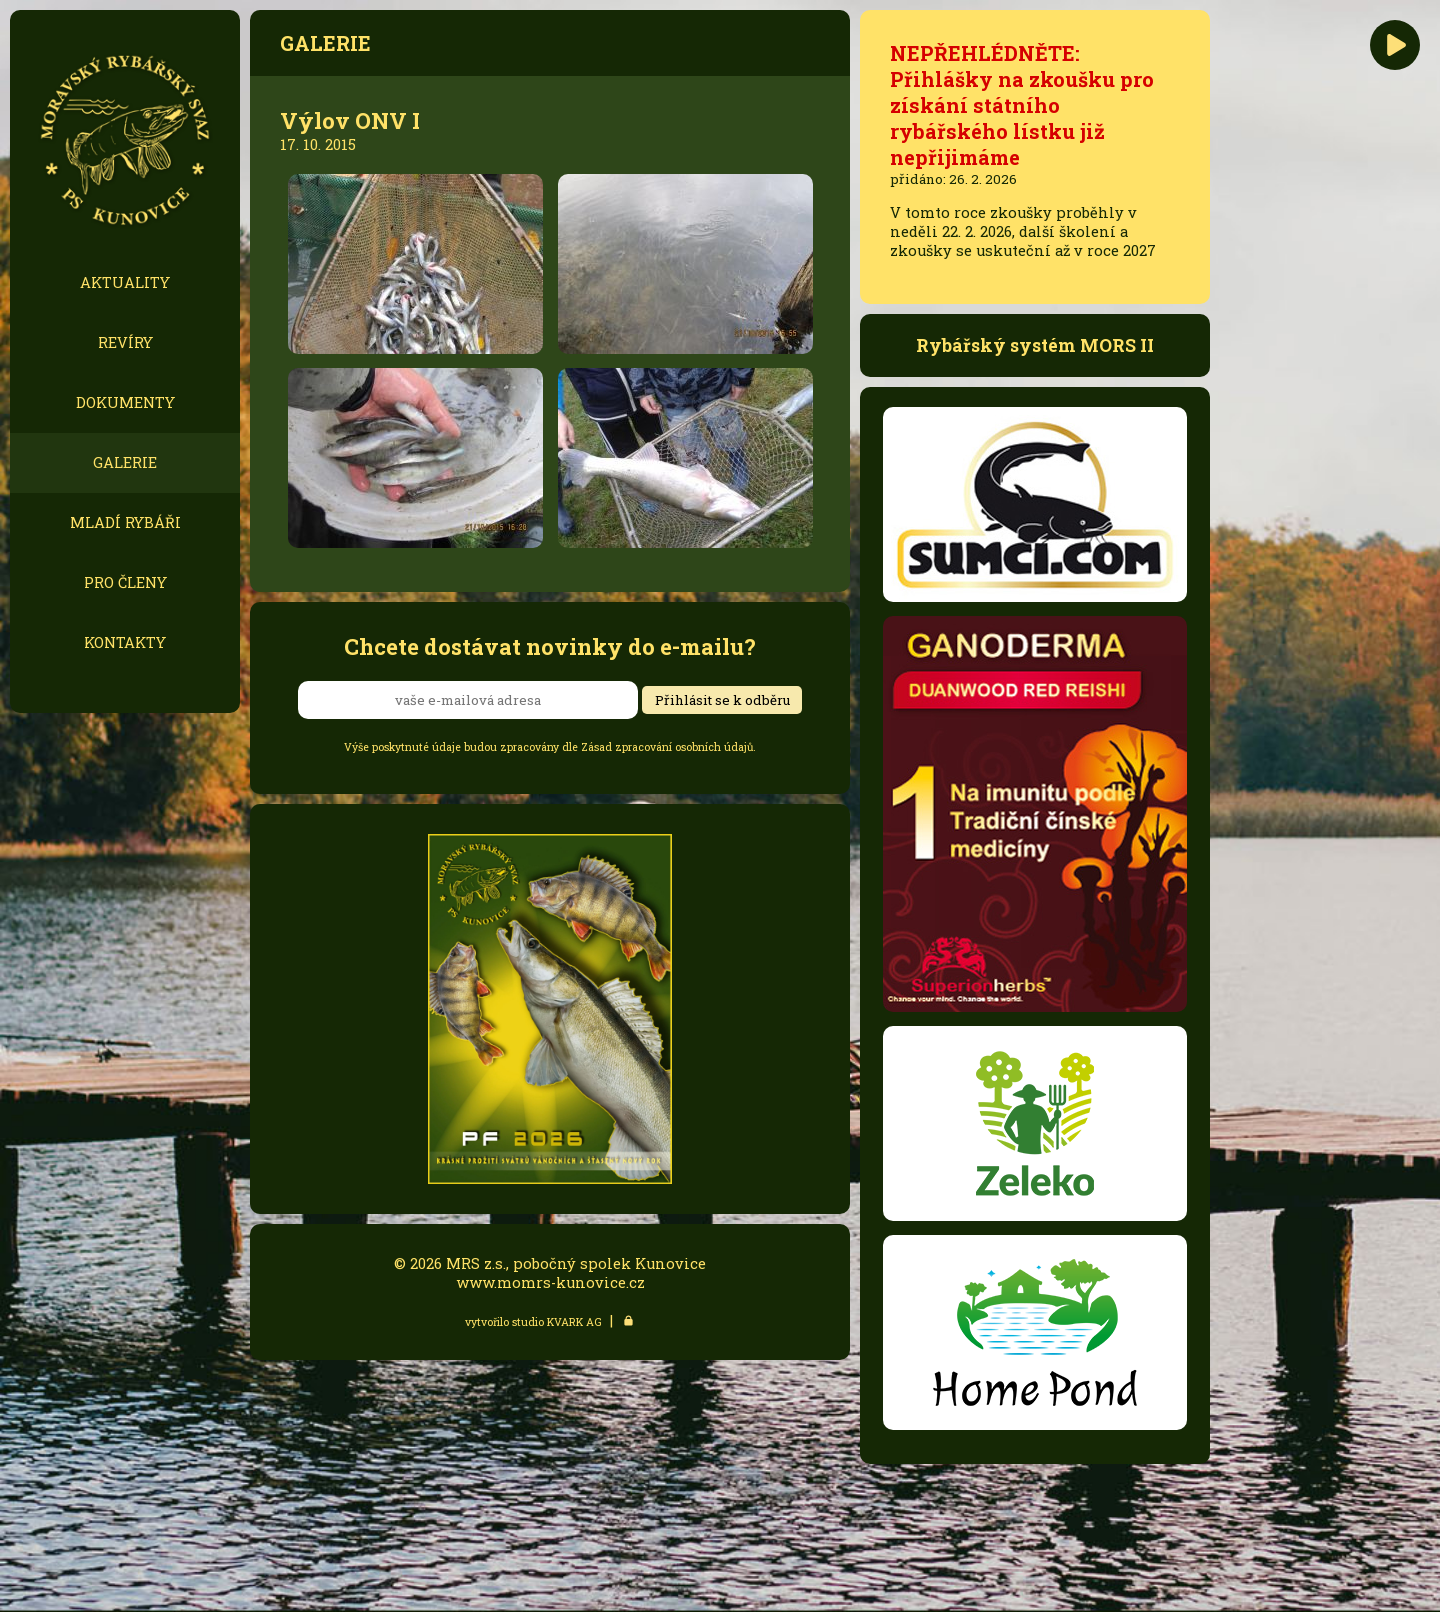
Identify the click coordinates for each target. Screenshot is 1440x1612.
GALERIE (125, 462)
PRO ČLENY (125, 582)
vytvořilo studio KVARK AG (533, 1322)
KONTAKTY (125, 642)
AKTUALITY (125, 282)
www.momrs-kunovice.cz (550, 1282)
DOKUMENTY (125, 402)
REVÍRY (125, 342)
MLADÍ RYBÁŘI (125, 522)
